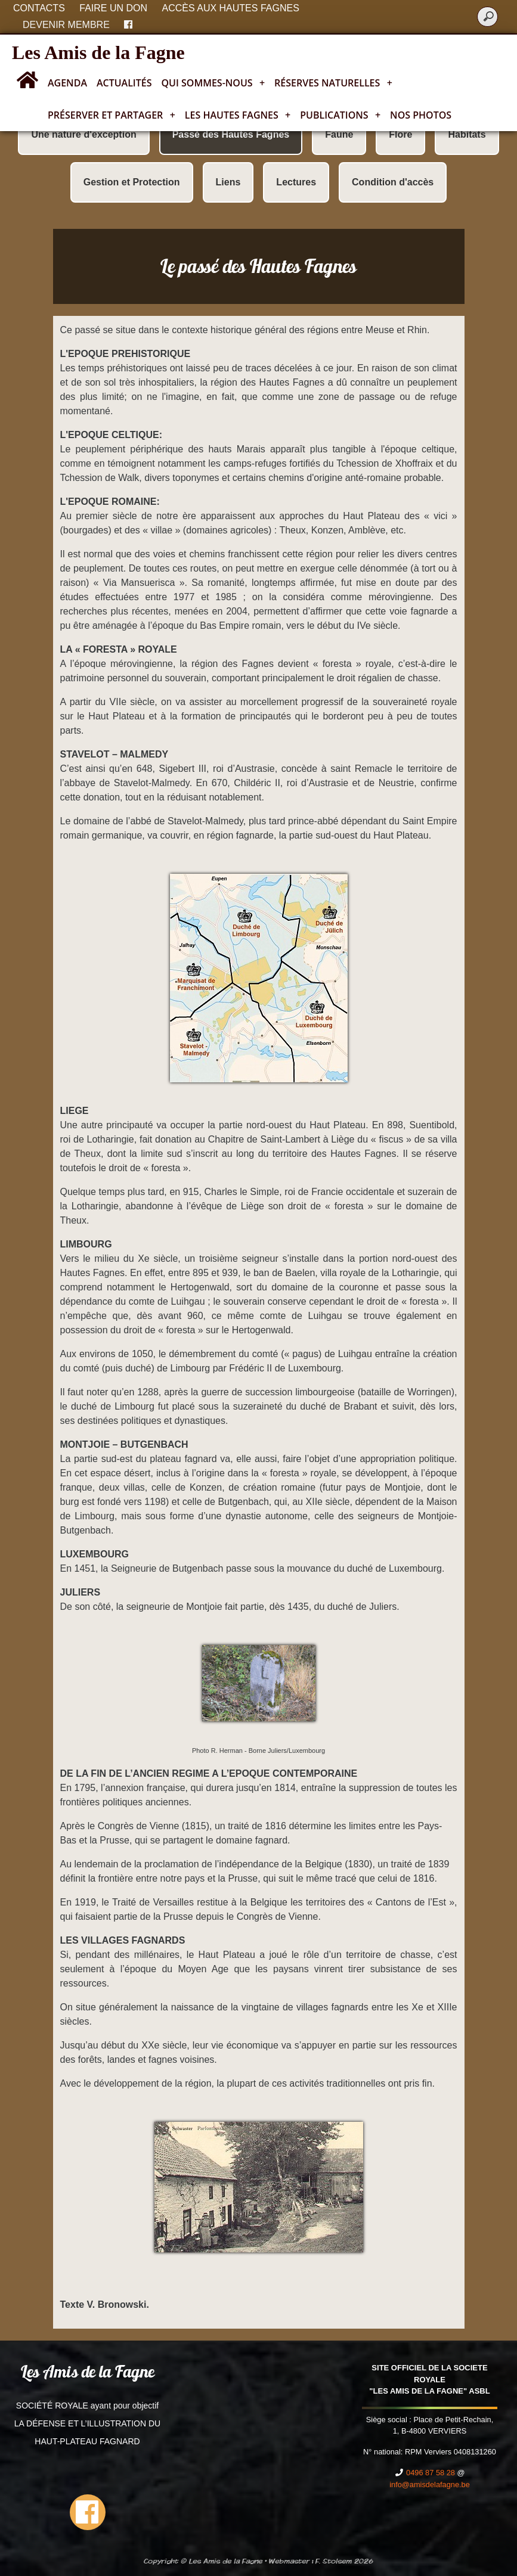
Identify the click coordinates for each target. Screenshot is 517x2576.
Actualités (124, 82)
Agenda (67, 82)
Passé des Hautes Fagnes (231, 134)
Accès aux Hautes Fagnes (230, 8)
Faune (339, 134)
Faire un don (113, 8)
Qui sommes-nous (213, 82)
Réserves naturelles (333, 82)
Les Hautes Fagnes (237, 115)
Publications (340, 115)
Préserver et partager (111, 115)
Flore (400, 134)
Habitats (466, 134)
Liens (228, 182)
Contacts (39, 8)
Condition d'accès (393, 182)
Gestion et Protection (131, 182)
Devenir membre (66, 25)
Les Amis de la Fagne (98, 52)
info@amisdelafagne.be (429, 2484)
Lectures (296, 182)
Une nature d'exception (83, 134)
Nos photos (420, 115)
